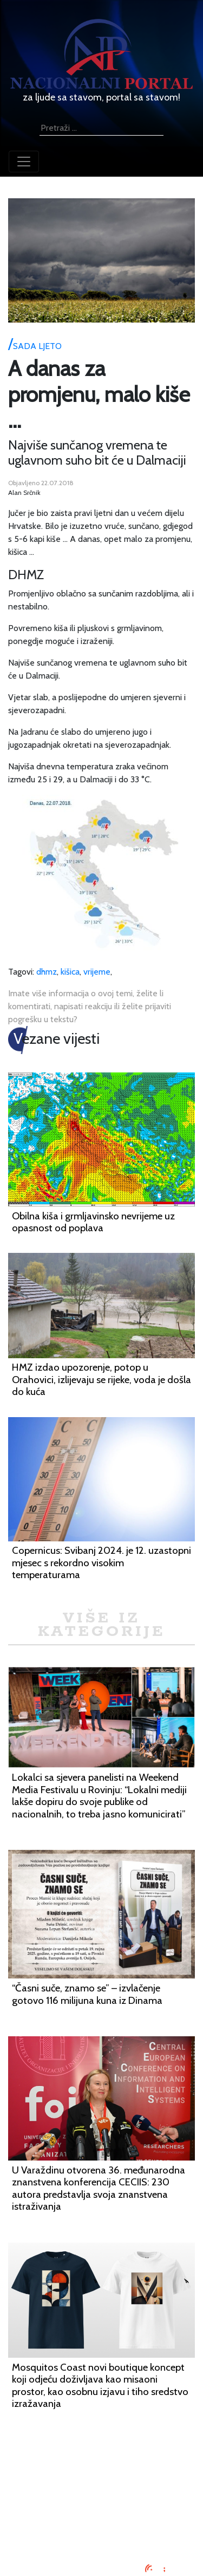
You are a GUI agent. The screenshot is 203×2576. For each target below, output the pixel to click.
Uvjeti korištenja (102, 2496)
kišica (70, 972)
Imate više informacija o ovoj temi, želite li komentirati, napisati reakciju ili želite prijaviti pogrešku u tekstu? (89, 1006)
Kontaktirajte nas (101, 2522)
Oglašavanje (102, 2483)
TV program (101, 2535)
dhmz (46, 972)
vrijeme (96, 972)
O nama (101, 2509)
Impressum (101, 2470)
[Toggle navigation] (24, 161)
